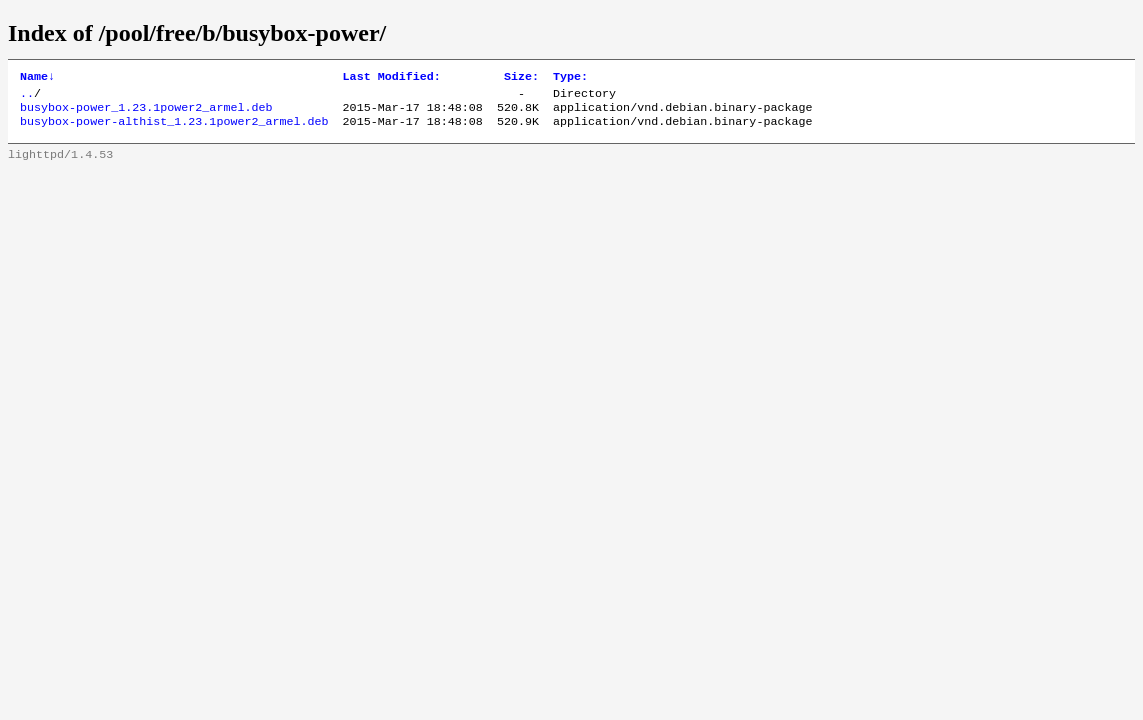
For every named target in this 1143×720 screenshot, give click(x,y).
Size (521, 78)
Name (37, 78)
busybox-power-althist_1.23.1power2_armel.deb (174, 129)
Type (570, 78)
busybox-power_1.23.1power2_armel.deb (146, 113)
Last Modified (392, 78)
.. (27, 97)
